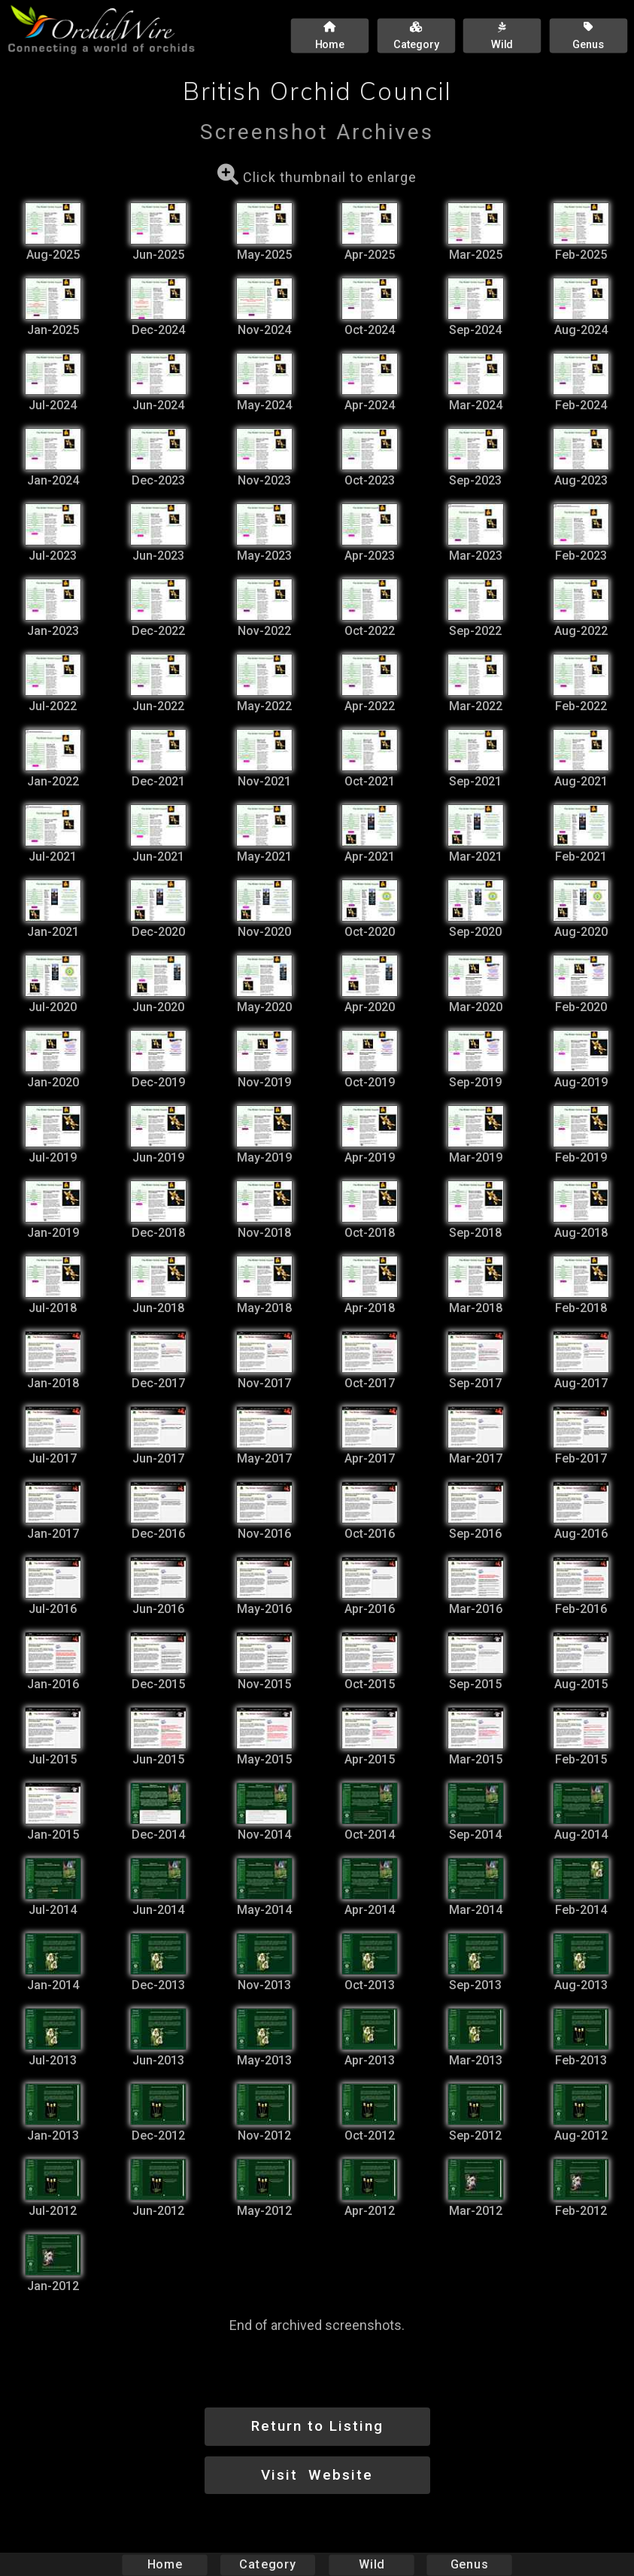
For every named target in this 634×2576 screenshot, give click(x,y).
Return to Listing (317, 2426)
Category (267, 2564)
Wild (371, 2564)
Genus (469, 2564)
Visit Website (317, 2474)
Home (164, 2564)
